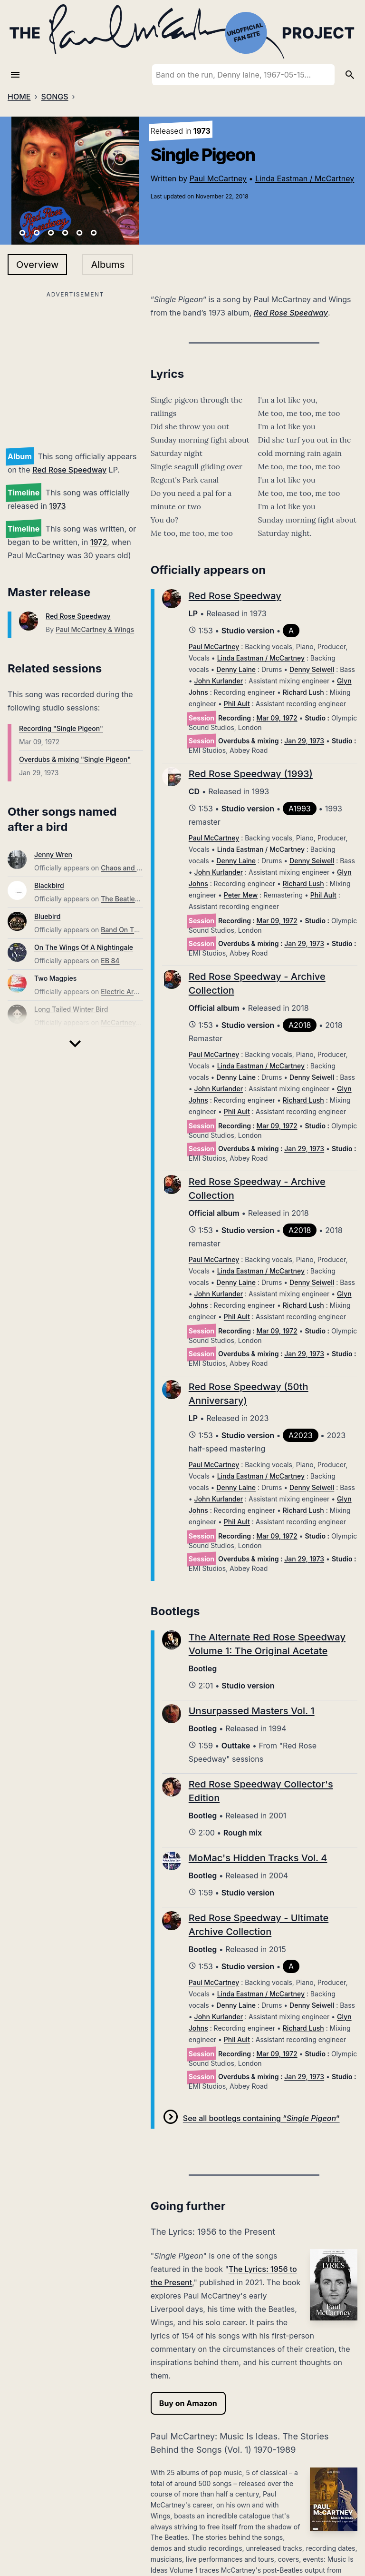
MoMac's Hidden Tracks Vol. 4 (258, 1858)
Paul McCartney (218, 178)
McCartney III (122, 1022)
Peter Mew (241, 895)
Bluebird (47, 916)
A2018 (299, 1025)
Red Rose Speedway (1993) (251, 774)
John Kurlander (218, 681)
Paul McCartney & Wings (95, 629)
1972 (98, 542)
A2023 (300, 1435)
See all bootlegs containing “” (261, 2118)
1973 (57, 506)
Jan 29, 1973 (304, 741)
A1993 (299, 808)
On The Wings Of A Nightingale (83, 947)
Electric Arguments (131, 991)
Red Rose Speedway (69, 469)
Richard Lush (303, 692)
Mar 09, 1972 (277, 718)
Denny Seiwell (311, 669)
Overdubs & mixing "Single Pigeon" (75, 759)
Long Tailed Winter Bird (71, 1009)
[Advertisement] (75, 367)
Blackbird (49, 885)
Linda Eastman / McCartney (304, 178)
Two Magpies (55, 978)
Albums (108, 264)
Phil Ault (237, 704)
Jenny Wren (53, 854)
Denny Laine (236, 669)
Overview (37, 264)
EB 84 (110, 961)
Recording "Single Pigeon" (61, 728)
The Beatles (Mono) (132, 899)
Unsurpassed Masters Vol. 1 (252, 1711)
